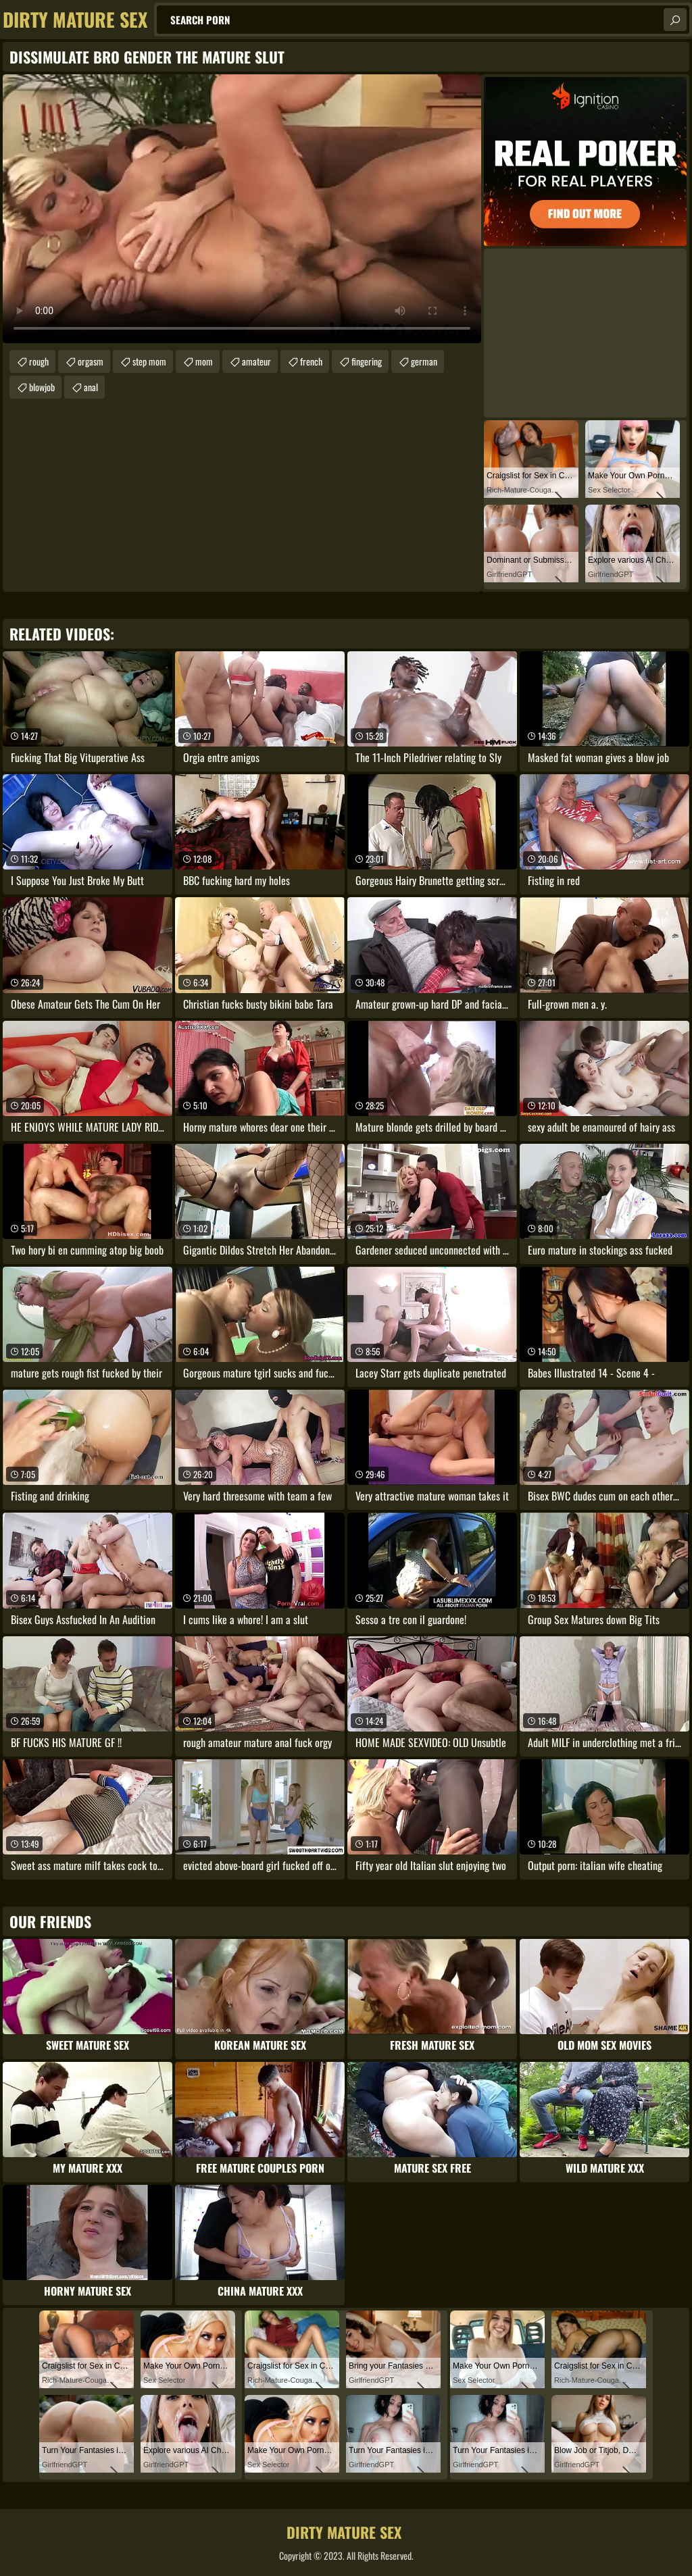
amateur (256, 361)
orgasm (90, 361)
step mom (149, 361)
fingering (366, 361)
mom (204, 361)
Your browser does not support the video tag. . (242, 208)
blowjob (42, 387)
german (424, 361)
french (311, 361)
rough (39, 361)
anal (91, 387)
